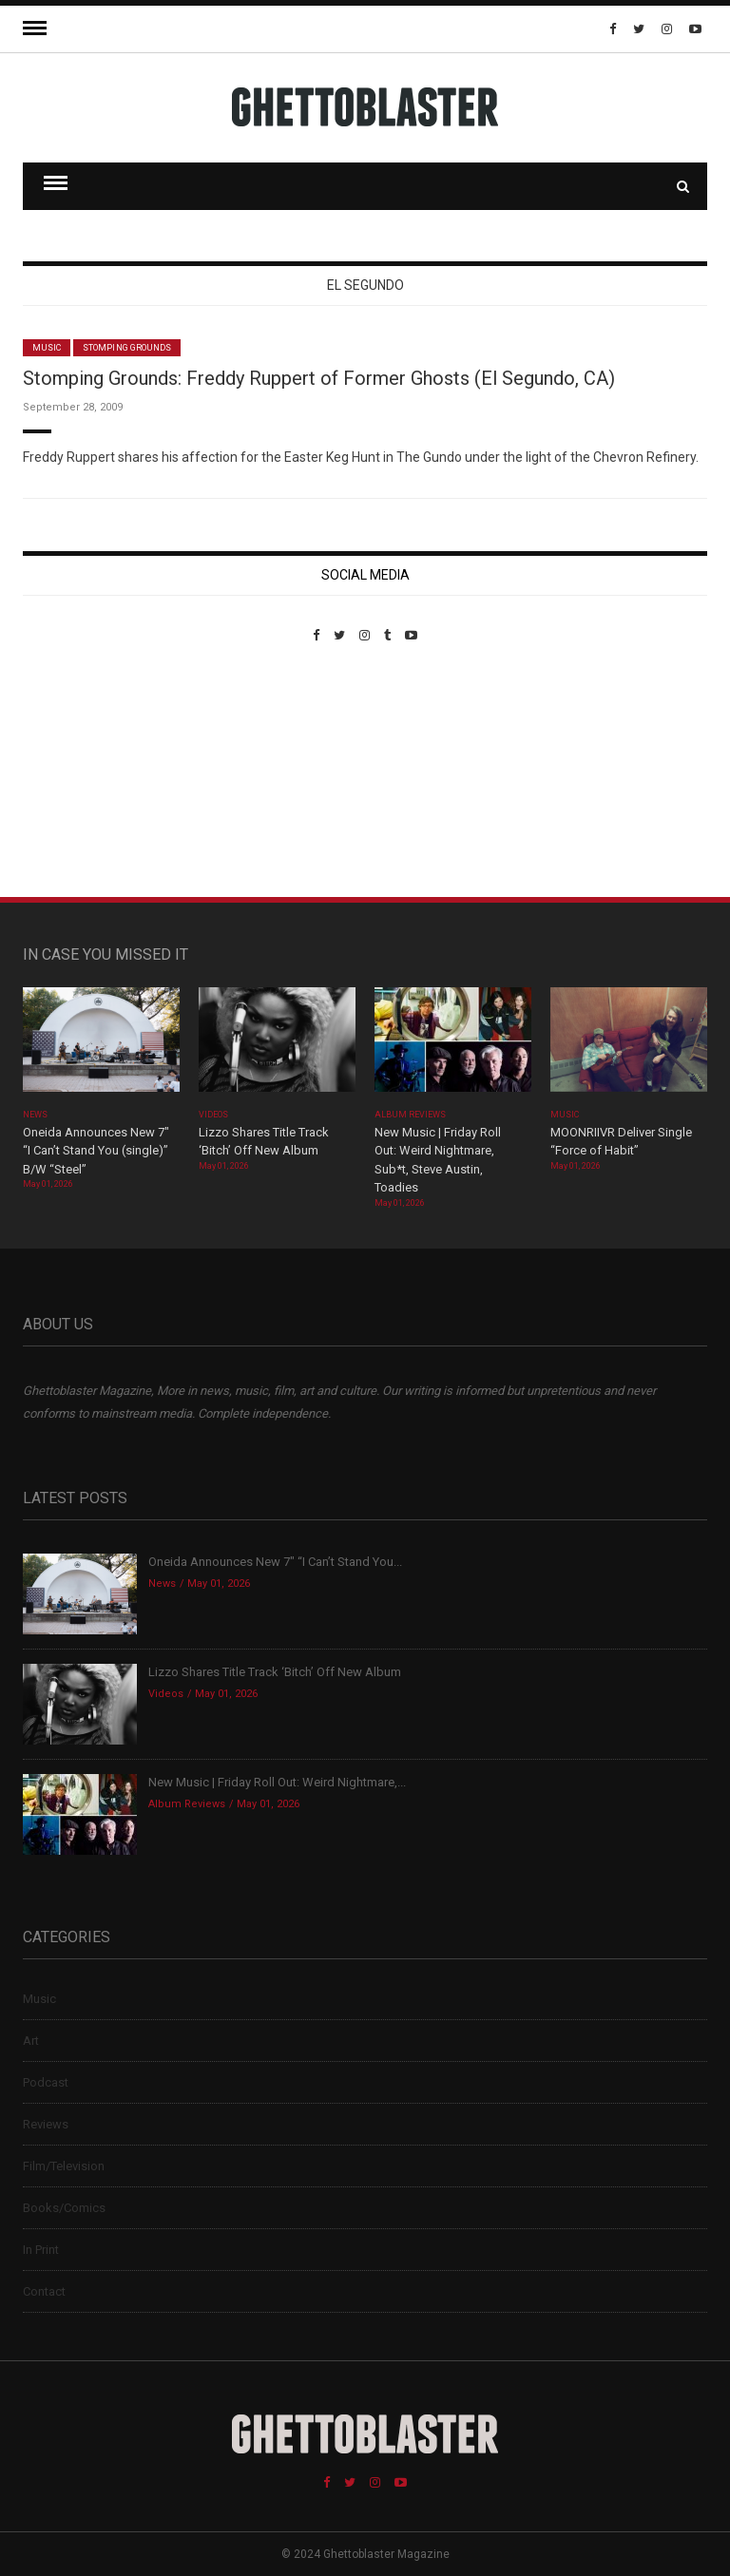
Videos (213, 1114)
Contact (44, 2291)
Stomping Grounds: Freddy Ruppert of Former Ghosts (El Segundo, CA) (319, 378)
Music (46, 348)
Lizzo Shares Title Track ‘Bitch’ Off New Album (274, 1672)
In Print (41, 2249)
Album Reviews (411, 1114)
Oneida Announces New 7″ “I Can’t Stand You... (275, 1562)
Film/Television (64, 2166)
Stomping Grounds (127, 348)
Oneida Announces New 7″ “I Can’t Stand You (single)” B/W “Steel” (96, 1150)
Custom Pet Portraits (78, 773)
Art (31, 2040)
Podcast (45, 2082)
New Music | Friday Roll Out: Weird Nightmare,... (277, 1782)
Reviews (45, 2124)
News (35, 1114)
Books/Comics (64, 2208)
